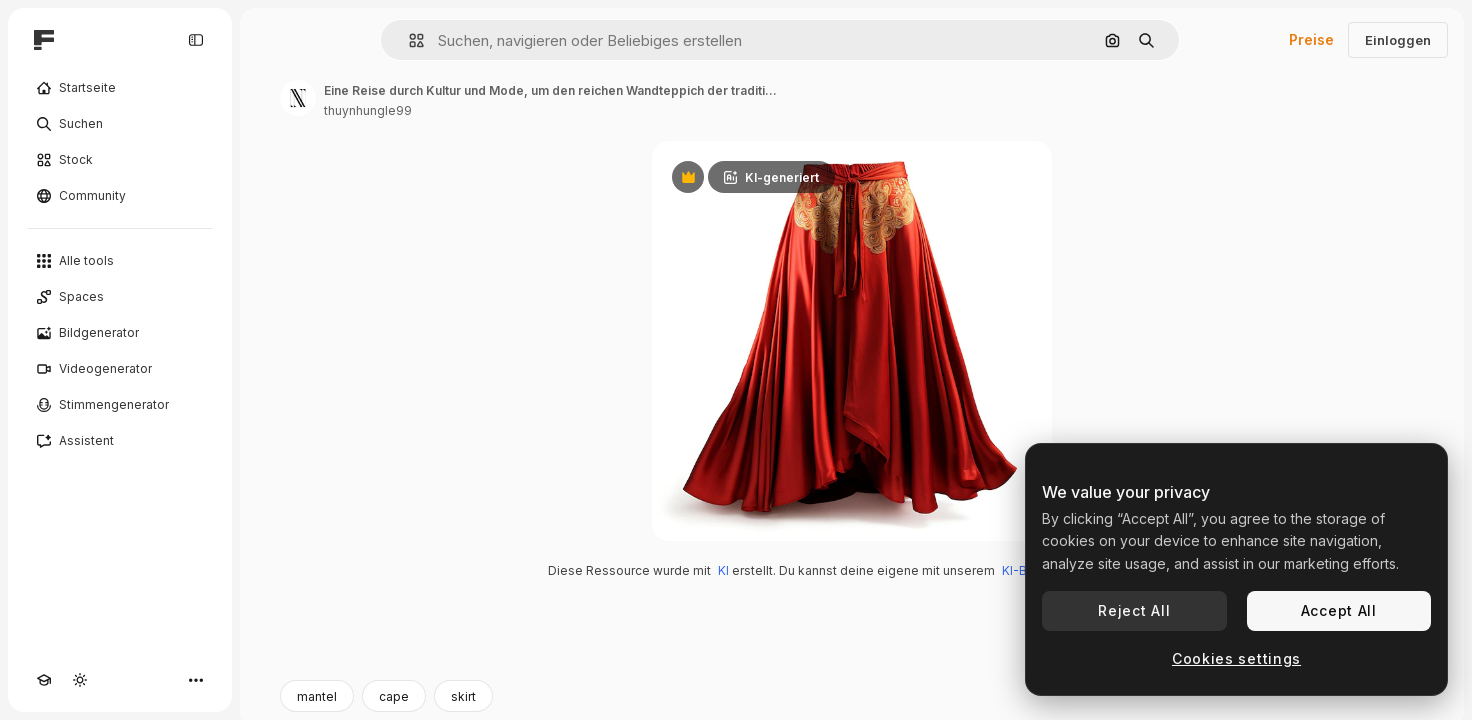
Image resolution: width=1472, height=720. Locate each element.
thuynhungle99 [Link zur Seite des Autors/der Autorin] (368, 110)
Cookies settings (1236, 658)
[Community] (120, 196)
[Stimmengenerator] (120, 405)
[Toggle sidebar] (196, 40)
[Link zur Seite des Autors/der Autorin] (298, 98)
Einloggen (1398, 40)
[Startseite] (120, 88)
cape (394, 696)
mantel (317, 696)
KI (723, 570)
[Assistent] (120, 441)
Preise (1311, 39)
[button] (408, 40)
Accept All (1339, 610)
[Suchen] (120, 124)
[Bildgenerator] (120, 333)
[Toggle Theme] (80, 680)
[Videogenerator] (120, 369)
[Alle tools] (120, 261)
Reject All (1134, 610)
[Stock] (120, 160)
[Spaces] (120, 297)
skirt (463, 696)
